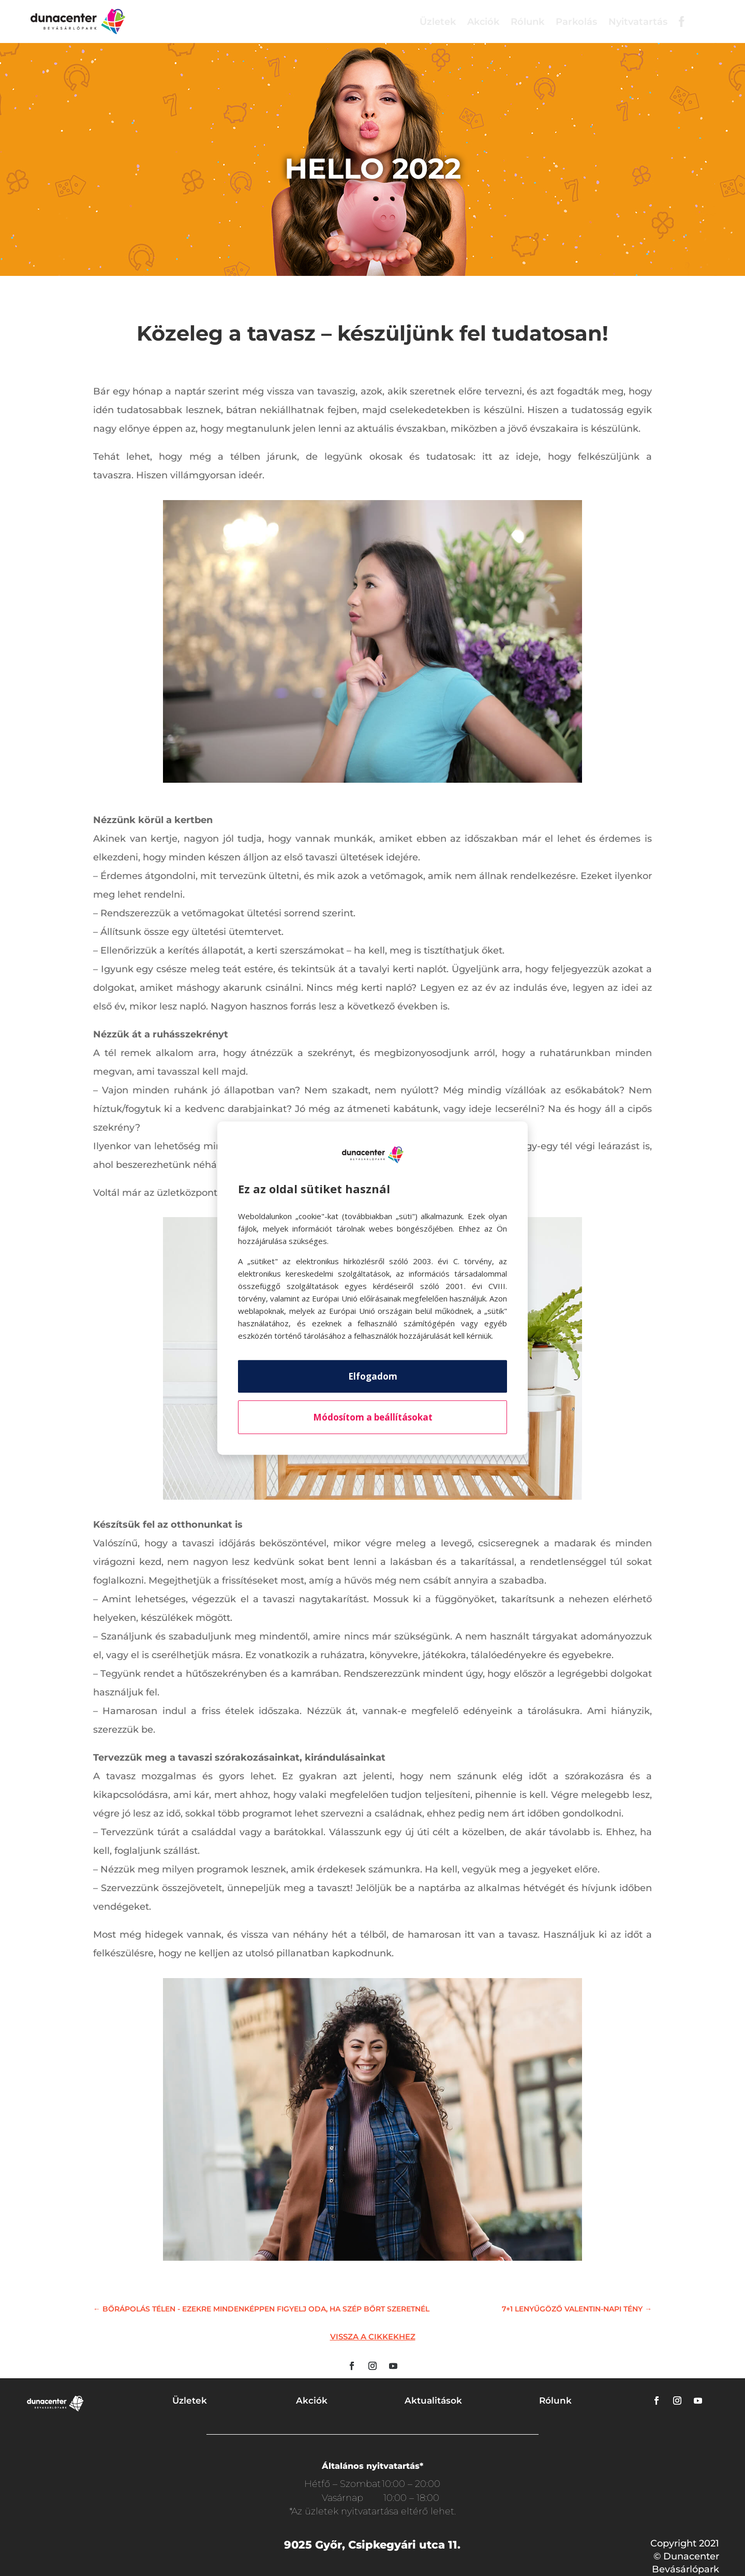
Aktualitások (433, 2400)
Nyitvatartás (637, 21)
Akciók (483, 21)
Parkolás (576, 21)
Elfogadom (372, 1376)
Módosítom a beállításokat (373, 1417)
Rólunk (527, 21)
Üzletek (438, 21)
